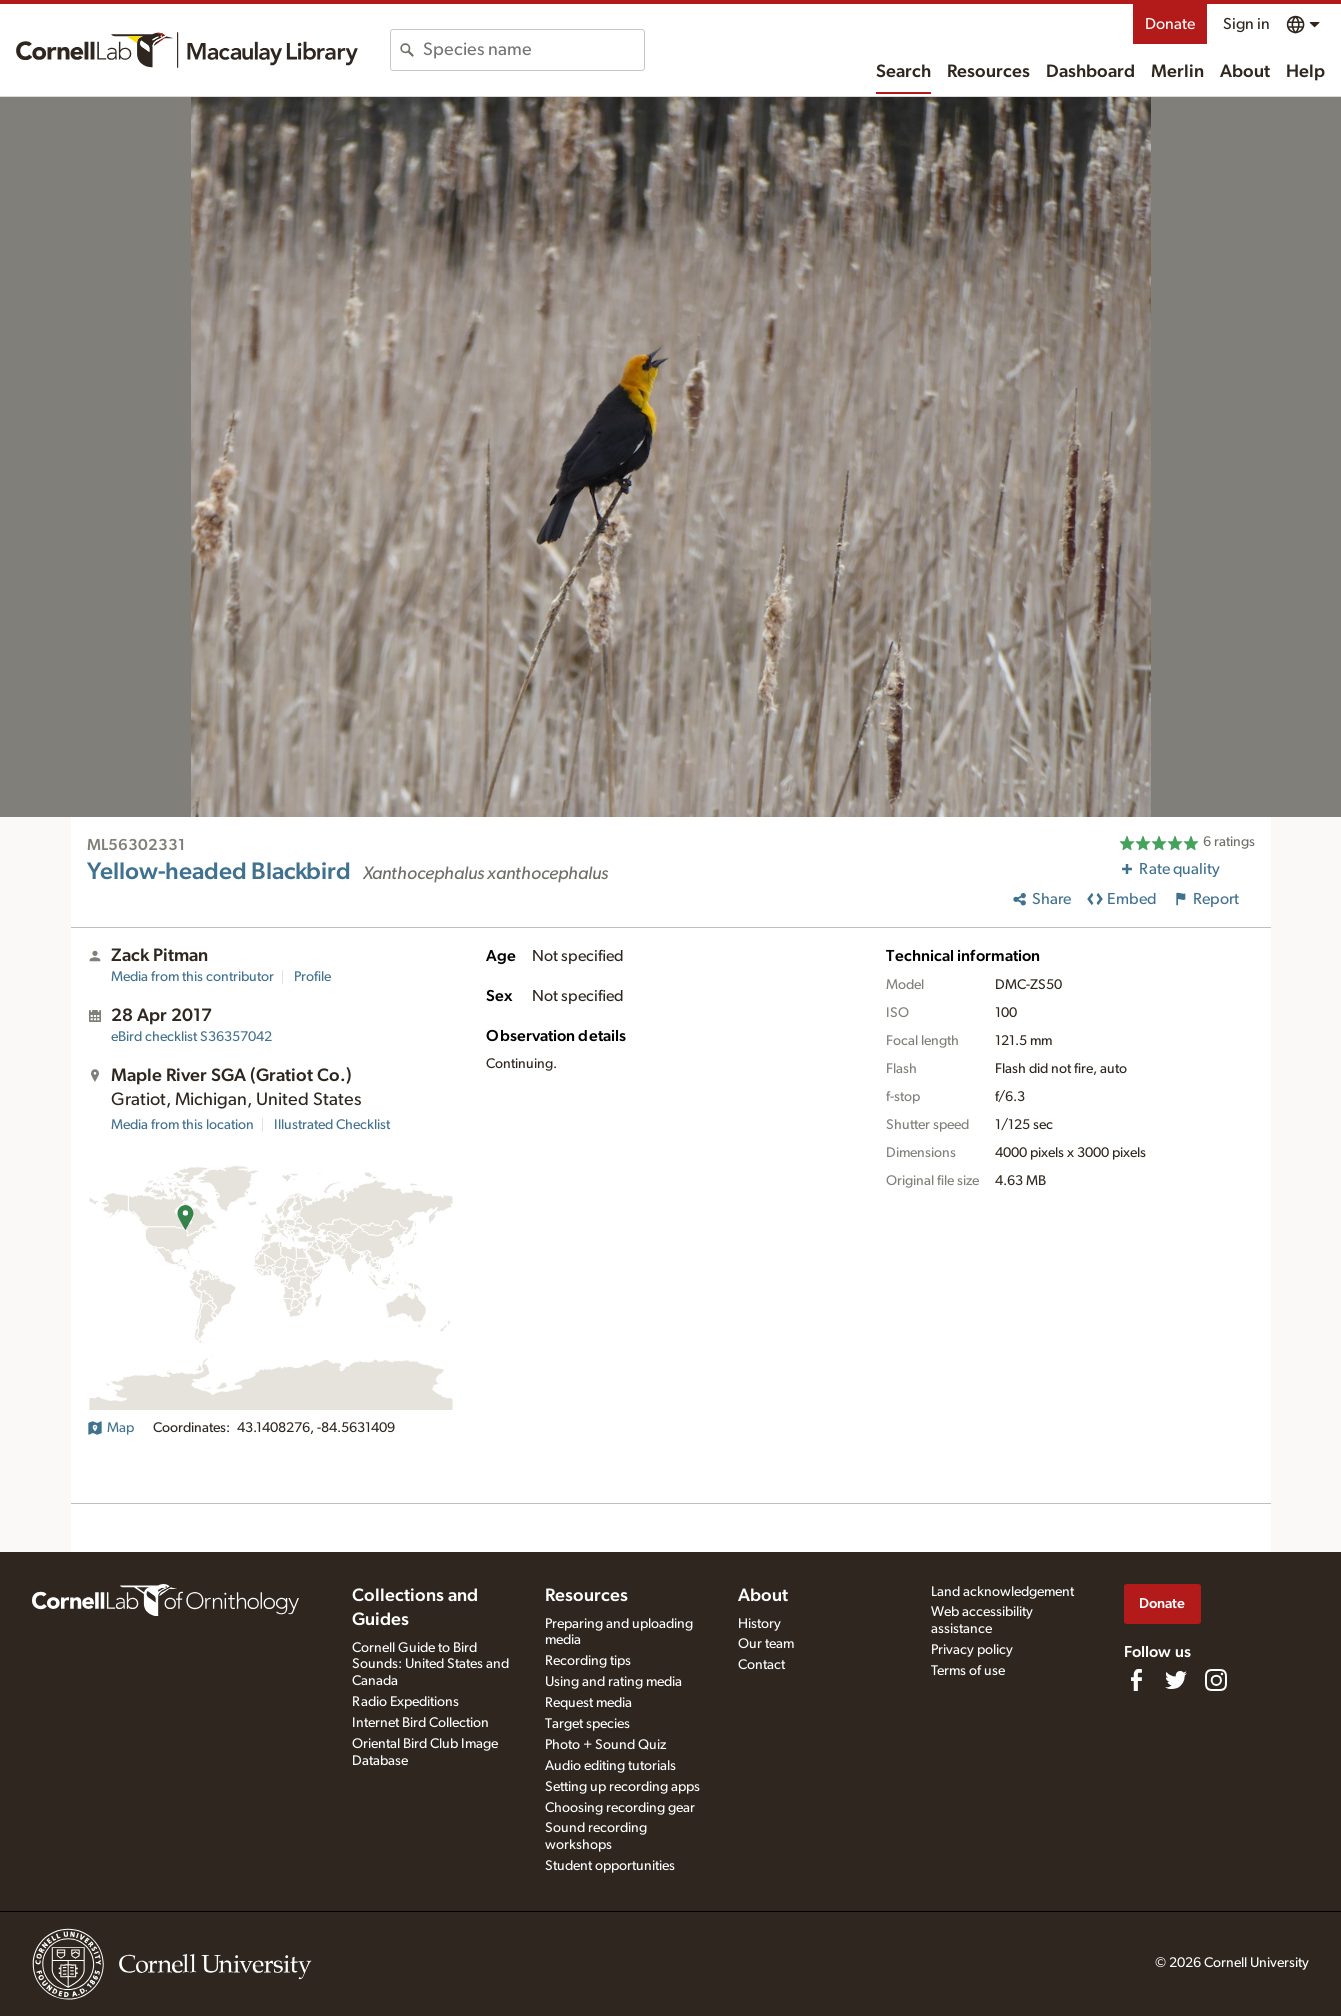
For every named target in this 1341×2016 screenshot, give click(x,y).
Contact (761, 1665)
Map (110, 1428)
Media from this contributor (192, 977)
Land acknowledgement (1002, 1592)
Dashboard (1090, 72)
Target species (587, 1724)
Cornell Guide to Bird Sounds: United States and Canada (430, 1665)
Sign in (1246, 24)
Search (903, 72)
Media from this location (182, 1125)
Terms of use (968, 1671)
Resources (988, 72)
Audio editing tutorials (610, 1766)
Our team (766, 1644)
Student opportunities (610, 1866)
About (1245, 72)
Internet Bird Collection (420, 1723)
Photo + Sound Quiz (605, 1745)
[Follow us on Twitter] (1176, 1680)
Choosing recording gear (620, 1808)
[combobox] (533, 50)
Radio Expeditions (405, 1702)
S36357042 (191, 1037)
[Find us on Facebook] (1136, 1680)
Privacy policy (972, 1650)
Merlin (1177, 72)
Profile (312, 977)
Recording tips (588, 1661)
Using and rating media (613, 1682)
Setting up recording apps (622, 1787)
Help (1305, 72)
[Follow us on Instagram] (1216, 1680)
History (759, 1624)
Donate (1170, 24)
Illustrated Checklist (332, 1125)
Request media (588, 1703)
